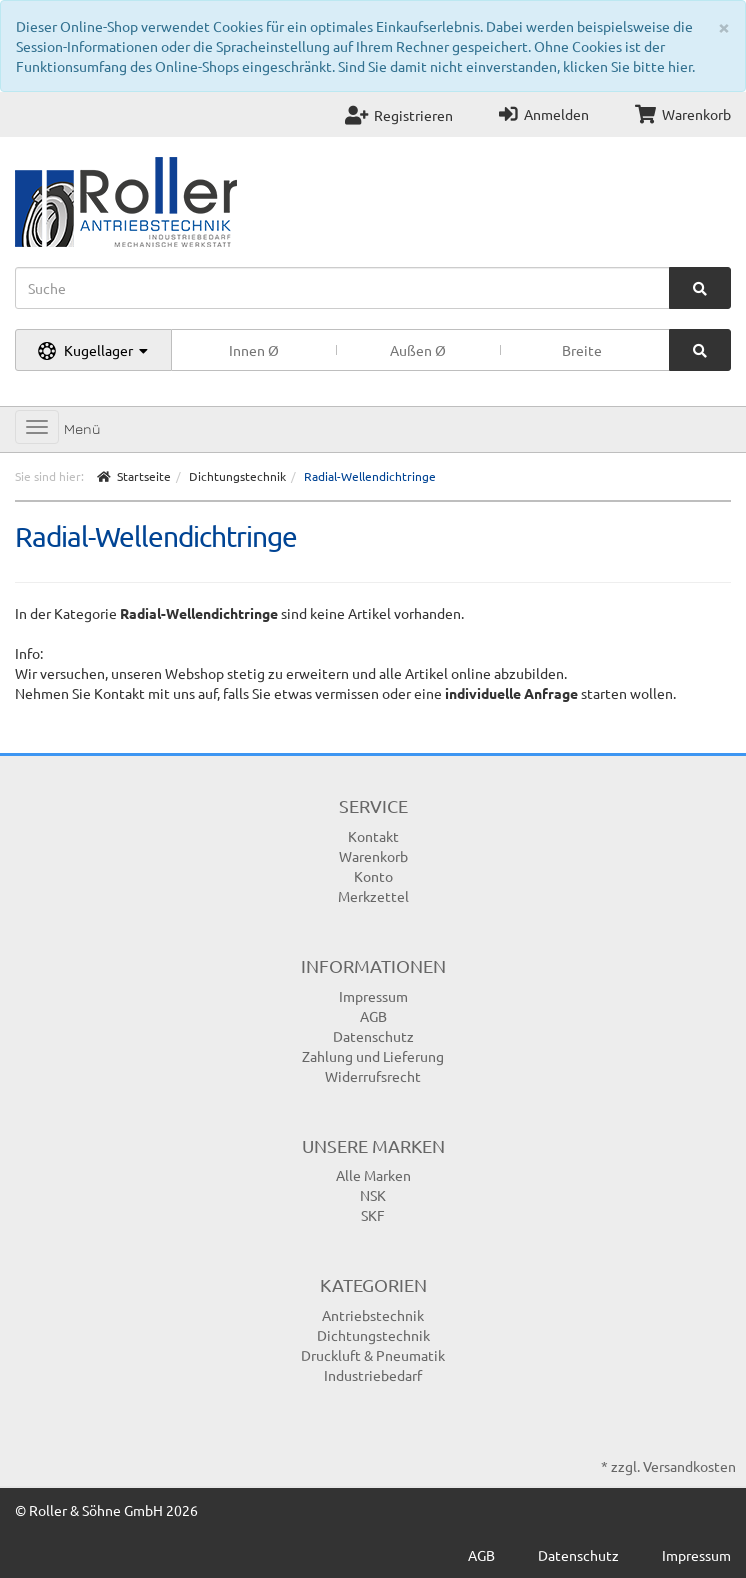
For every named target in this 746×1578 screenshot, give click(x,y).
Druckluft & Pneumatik (373, 1355)
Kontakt (373, 836)
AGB (373, 1016)
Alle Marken (373, 1175)
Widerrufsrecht (373, 1076)
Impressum (373, 996)
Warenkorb (683, 114)
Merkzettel (373, 896)
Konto (373, 876)
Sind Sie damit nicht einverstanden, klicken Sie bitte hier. (516, 66)
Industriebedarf (373, 1375)
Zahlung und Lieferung (373, 1056)
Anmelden (544, 114)
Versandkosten (689, 1466)
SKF (373, 1215)
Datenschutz (373, 1036)
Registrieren (399, 115)
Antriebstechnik (373, 1315)
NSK (373, 1195)
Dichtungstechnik (373, 1335)
